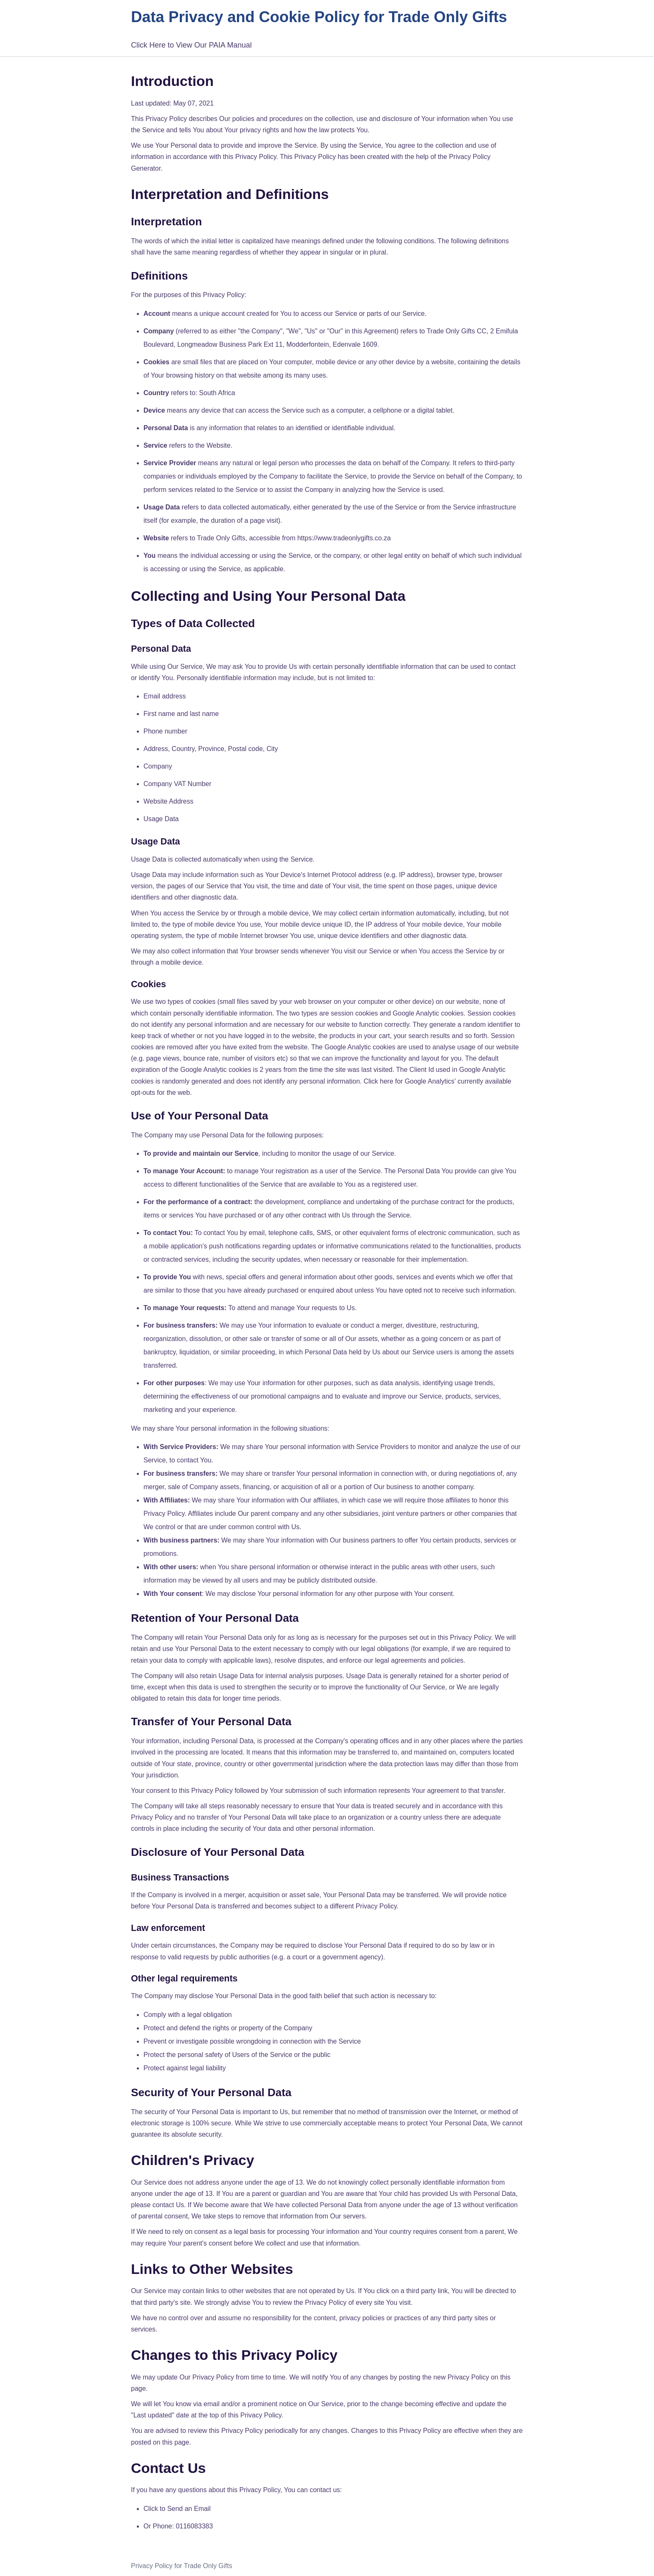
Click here (378, 1081)
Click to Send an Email (177, 2508)
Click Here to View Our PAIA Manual (191, 45)
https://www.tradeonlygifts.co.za (344, 538)
